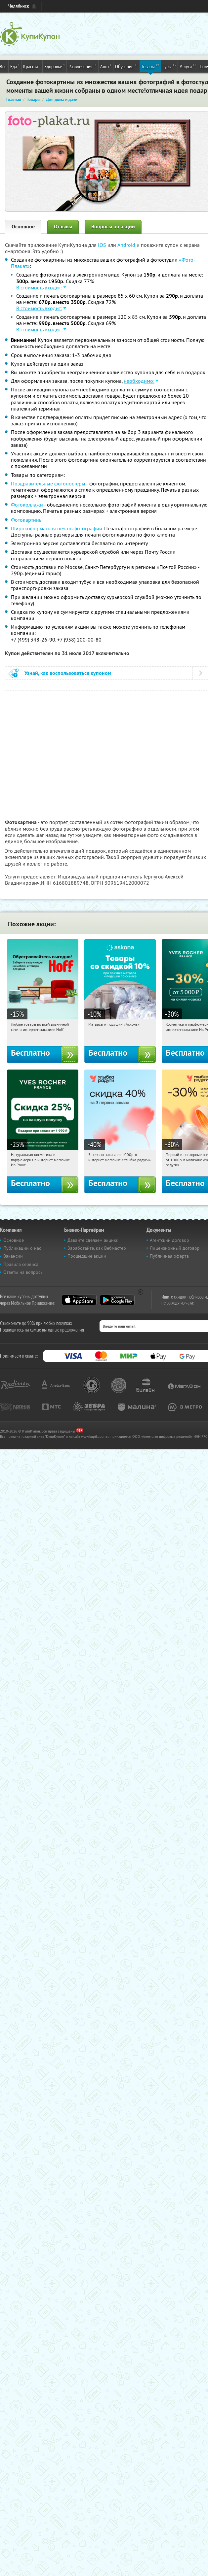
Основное (23, 226)
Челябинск (18, 6)
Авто (105, 66)
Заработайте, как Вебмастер (96, 1248)
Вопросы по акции (113, 226)
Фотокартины (27, 519)
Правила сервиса (20, 1264)
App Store (79, 1300)
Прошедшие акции (86, 1256)
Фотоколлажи (27, 504)
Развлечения (82, 66)
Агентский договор (169, 1240)
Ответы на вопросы (23, 1272)
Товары (150, 66)
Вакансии (13, 1256)
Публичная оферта (169, 1256)
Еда (15, 66)
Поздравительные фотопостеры (48, 483)
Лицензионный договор (175, 1248)
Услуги (188, 66)
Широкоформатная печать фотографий (56, 528)
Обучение (126, 66)
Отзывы (63, 226)
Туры (169, 66)
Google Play (117, 1300)
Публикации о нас (22, 1248)
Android (127, 245)
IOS (102, 245)
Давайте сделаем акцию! (92, 1240)
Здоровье (54, 66)
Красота (32, 66)
